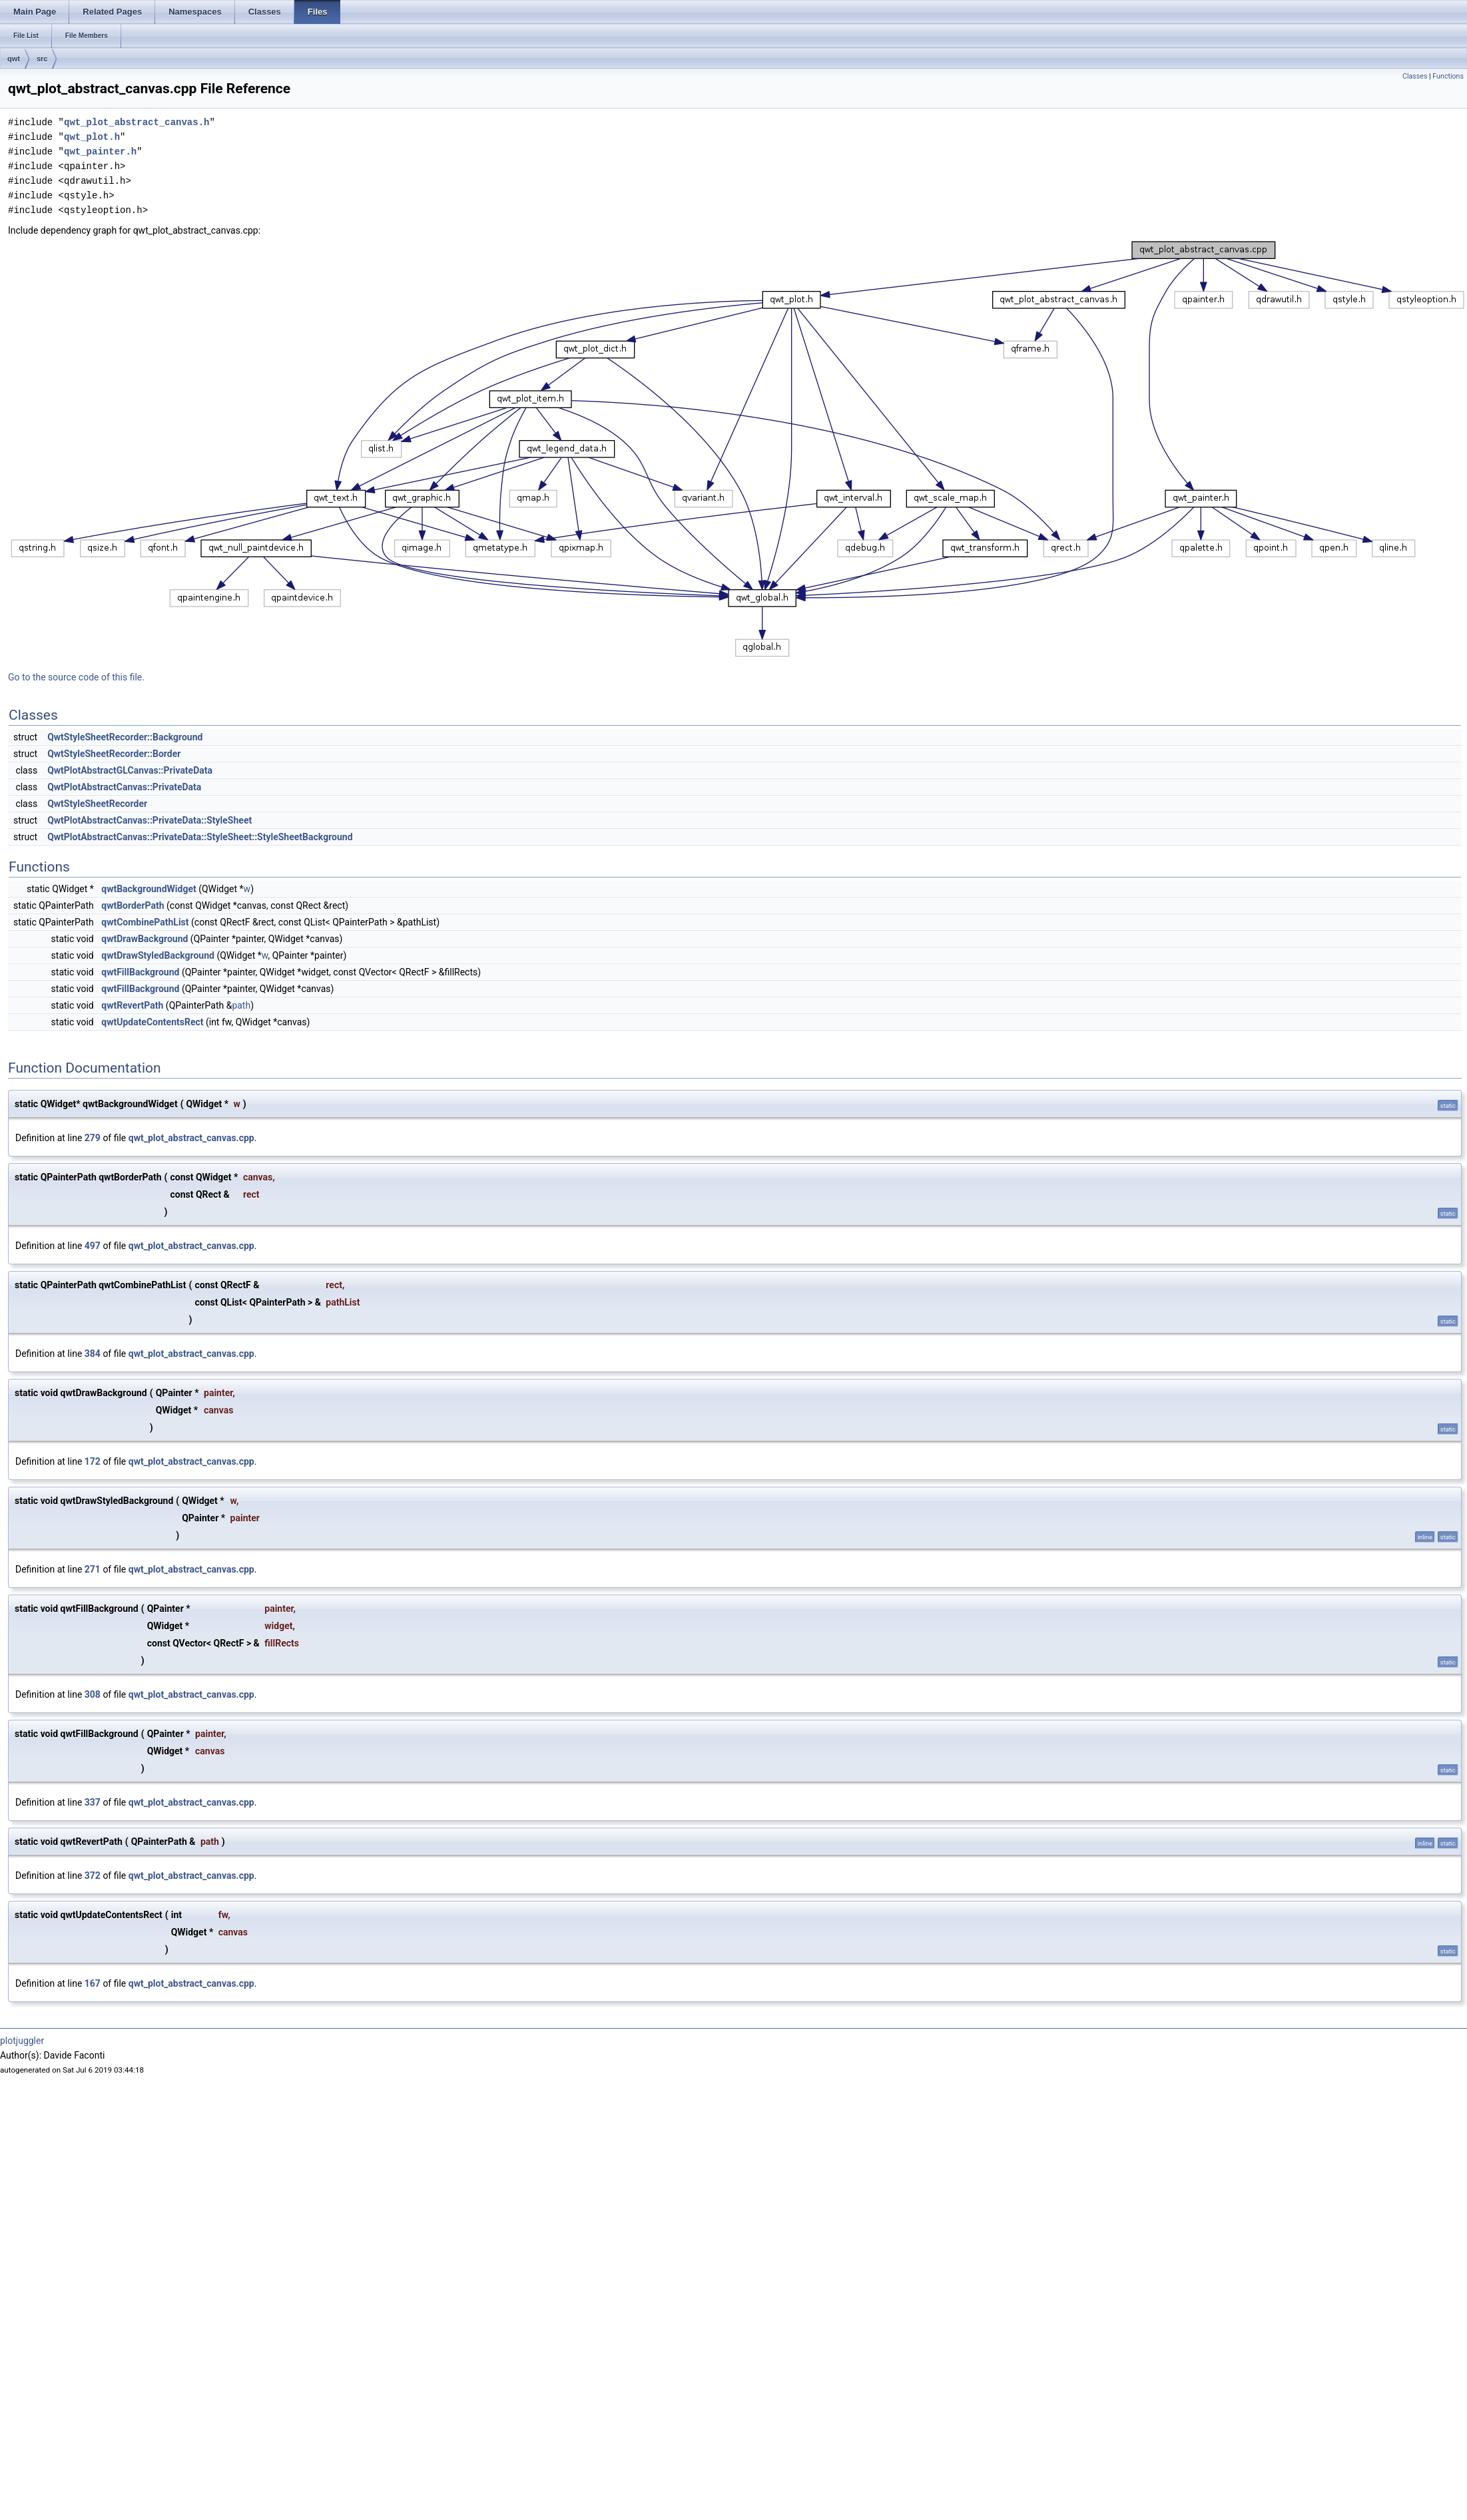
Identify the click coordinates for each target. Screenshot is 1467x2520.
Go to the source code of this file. (76, 677)
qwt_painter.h (100, 151)
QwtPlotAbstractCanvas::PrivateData (124, 787)
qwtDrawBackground (144, 938)
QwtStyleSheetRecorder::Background (124, 737)
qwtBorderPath (132, 905)
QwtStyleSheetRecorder (97, 803)
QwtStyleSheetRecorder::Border (113, 753)
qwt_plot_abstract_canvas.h (136, 122)
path (241, 1005)
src (42, 59)
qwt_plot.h (92, 136)
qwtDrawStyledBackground (157, 955)
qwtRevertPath (132, 1005)
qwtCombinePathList (144, 922)
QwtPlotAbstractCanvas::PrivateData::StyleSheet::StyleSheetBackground (199, 837)
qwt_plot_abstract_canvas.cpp (191, 1138)
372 (93, 1875)
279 (93, 1138)
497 (93, 1245)
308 (93, 1694)
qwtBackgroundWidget (148, 888)
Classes (1414, 76)
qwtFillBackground (140, 972)
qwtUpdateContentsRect (152, 1022)
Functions (1448, 76)
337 (93, 1802)
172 (93, 1461)
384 (93, 1353)
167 (93, 1983)
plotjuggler (22, 2040)
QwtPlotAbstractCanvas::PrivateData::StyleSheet (149, 820)
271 (93, 1569)
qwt (13, 59)
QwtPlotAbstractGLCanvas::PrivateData (129, 770)
